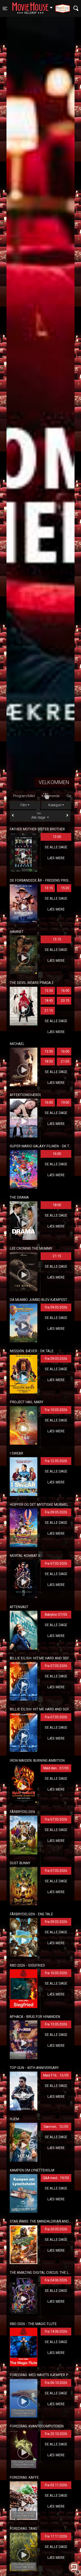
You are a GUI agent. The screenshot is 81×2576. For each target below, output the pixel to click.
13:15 (48, 888)
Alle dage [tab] (40, 815)
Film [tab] (24, 805)
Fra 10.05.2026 (56, 1410)
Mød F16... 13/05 (56, 2075)
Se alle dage (56, 847)
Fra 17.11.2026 (56, 2536)
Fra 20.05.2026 (56, 2229)
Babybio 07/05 (56, 1614)
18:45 (48, 1001)
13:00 (57, 837)
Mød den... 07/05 (56, 1768)
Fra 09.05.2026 (56, 1307)
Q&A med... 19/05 (56, 2178)
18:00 (57, 1205)
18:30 (48, 1061)
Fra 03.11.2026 (56, 2485)
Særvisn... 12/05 (56, 2127)
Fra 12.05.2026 (56, 1461)
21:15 (48, 1011)
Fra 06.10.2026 (56, 2383)
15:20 (65, 888)
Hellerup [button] (34, 5)
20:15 (65, 1001)
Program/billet (24, 796)
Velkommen (54, 782)
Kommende (51, 796)
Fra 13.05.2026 (56, 2024)
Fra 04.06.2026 (56, 2280)
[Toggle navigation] (5, 8)
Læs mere (56, 858)
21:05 (65, 1061)
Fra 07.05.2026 (56, 1563)
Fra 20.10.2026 (56, 2434)
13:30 (48, 991)
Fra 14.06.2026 (56, 2331)
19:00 (65, 1102)
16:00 (65, 991)
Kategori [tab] (54, 805)
